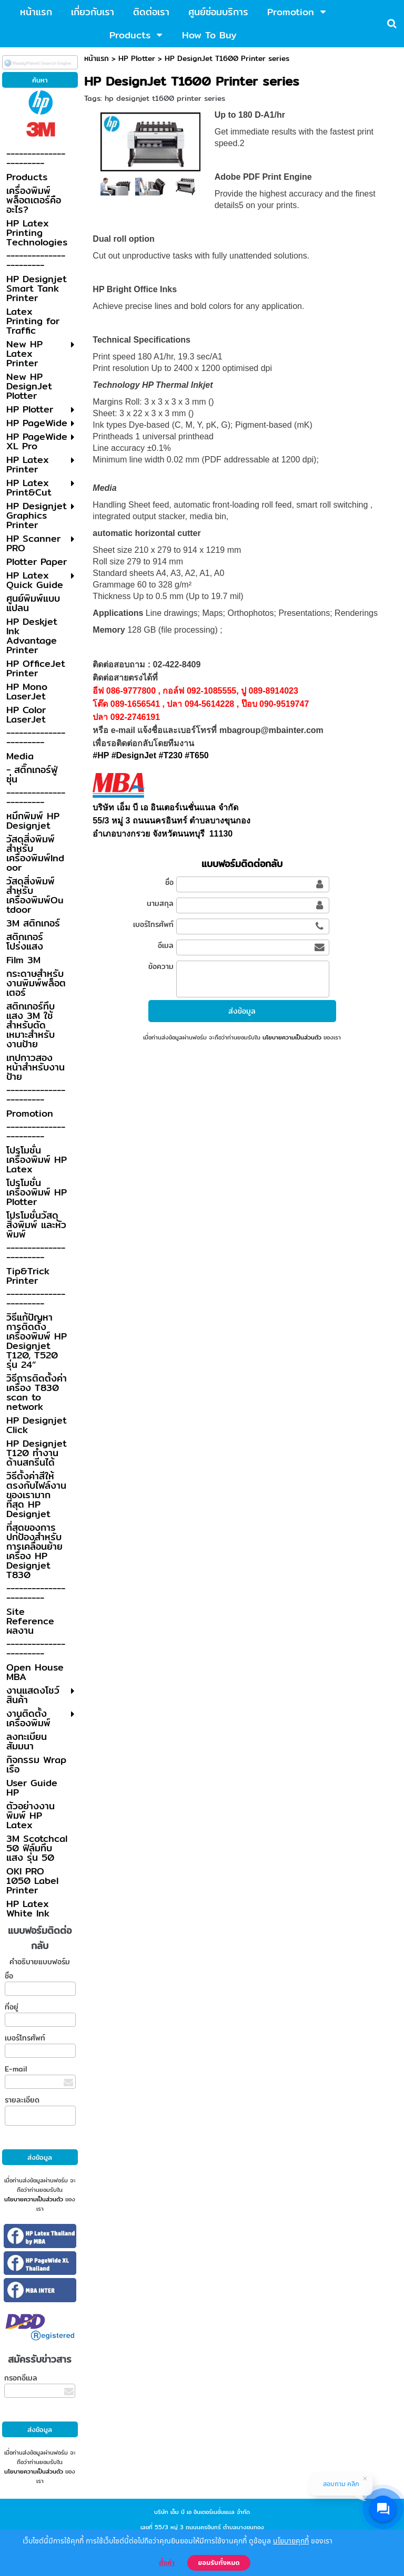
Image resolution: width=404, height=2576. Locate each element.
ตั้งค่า (167, 2563)
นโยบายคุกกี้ (291, 2541)
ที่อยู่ (11, 2007)
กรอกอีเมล (20, 2378)
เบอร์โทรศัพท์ (25, 2038)
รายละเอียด (22, 2100)
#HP (101, 755)
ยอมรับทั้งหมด (219, 2563)
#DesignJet (134, 755)
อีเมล (166, 945)
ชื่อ (9, 1976)
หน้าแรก (96, 58)
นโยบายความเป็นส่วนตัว (33, 2199)
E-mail (16, 2069)
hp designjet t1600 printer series (165, 98)
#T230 (170, 755)
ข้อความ (161, 966)
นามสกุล (160, 903)
